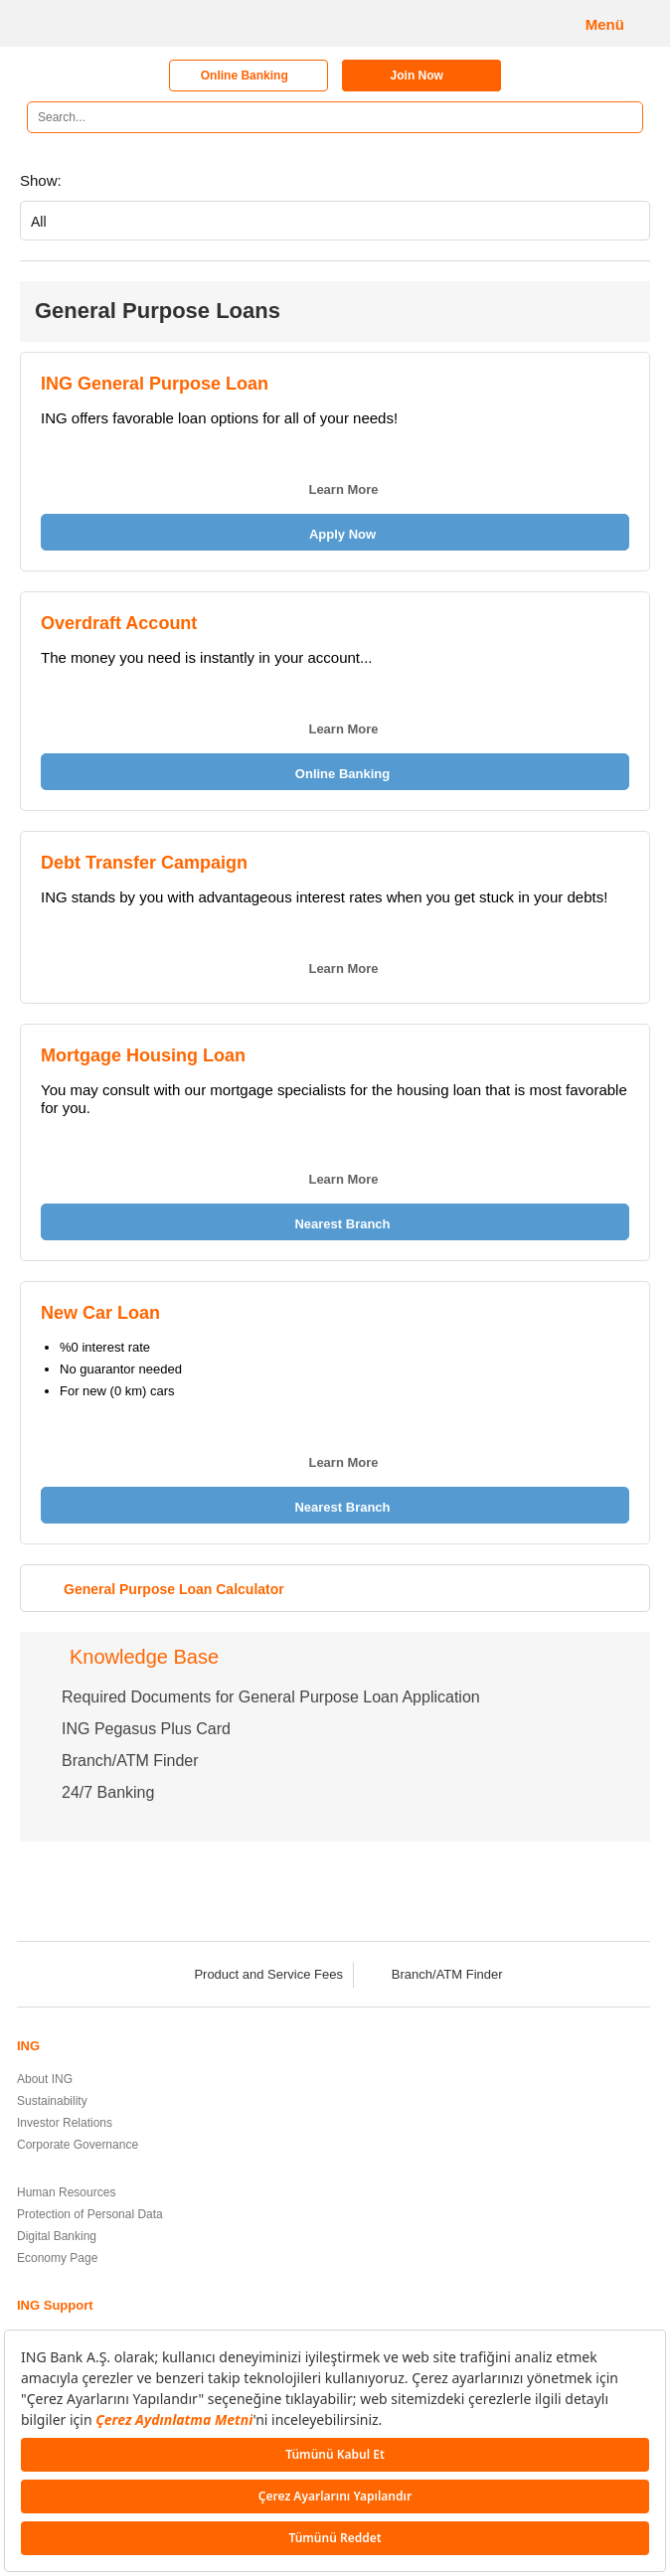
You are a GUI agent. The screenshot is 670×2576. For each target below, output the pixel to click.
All (39, 222)
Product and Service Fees (255, 1974)
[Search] (620, 117)
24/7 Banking (108, 1792)
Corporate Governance (77, 2145)
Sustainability (52, 2101)
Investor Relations (64, 2123)
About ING (45, 2079)
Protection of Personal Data (90, 2214)
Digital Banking (56, 2236)
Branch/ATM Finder (130, 1760)
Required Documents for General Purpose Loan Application (271, 1697)
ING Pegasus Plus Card (146, 1728)
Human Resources (66, 2192)
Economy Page (57, 2258)
